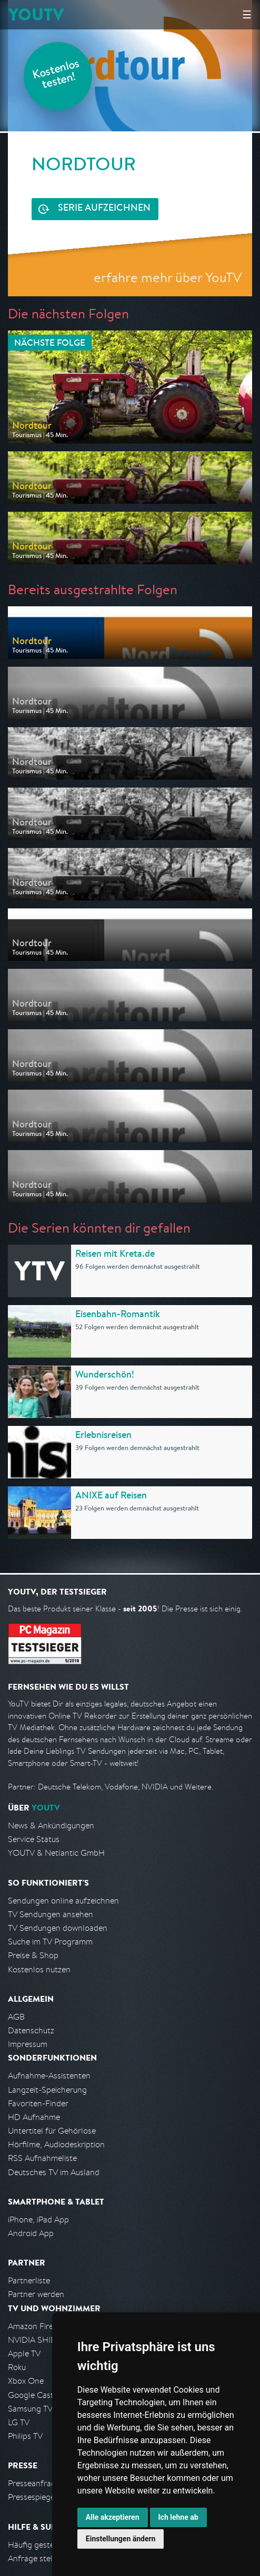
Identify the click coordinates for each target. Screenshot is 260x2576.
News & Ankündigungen (51, 1825)
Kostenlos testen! (56, 75)
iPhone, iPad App (38, 2219)
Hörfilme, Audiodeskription (56, 2144)
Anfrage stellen (36, 2558)
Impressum (27, 2044)
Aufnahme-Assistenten (49, 2075)
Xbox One (26, 2380)
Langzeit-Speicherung (47, 2089)
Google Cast (31, 2395)
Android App (31, 2233)
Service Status (33, 1839)
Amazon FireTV (35, 2326)
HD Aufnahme (34, 2117)
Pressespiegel (32, 2496)
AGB (16, 2016)
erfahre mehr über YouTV (168, 277)
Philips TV (25, 2435)
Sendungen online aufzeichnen (63, 1900)
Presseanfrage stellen (47, 2483)
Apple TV (24, 2353)
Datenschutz (31, 2030)
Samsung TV (30, 2408)
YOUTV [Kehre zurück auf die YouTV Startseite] (36, 14)
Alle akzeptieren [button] (112, 2517)
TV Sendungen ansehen (50, 1914)
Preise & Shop (33, 1955)
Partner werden (36, 2294)
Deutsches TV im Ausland (53, 2172)
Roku (17, 2367)
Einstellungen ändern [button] (121, 2538)
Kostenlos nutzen (39, 1969)
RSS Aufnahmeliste (42, 2158)
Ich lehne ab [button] (178, 2517)
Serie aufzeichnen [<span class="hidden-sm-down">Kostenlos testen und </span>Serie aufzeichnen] (104, 208)
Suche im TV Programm (50, 1941)
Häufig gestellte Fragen (50, 2544)
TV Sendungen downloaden (57, 1927)
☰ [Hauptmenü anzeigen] (247, 14)
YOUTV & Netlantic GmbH (56, 1852)
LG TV (18, 2422)
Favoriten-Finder (38, 2103)
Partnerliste (29, 2280)
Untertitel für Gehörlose (52, 2130)
